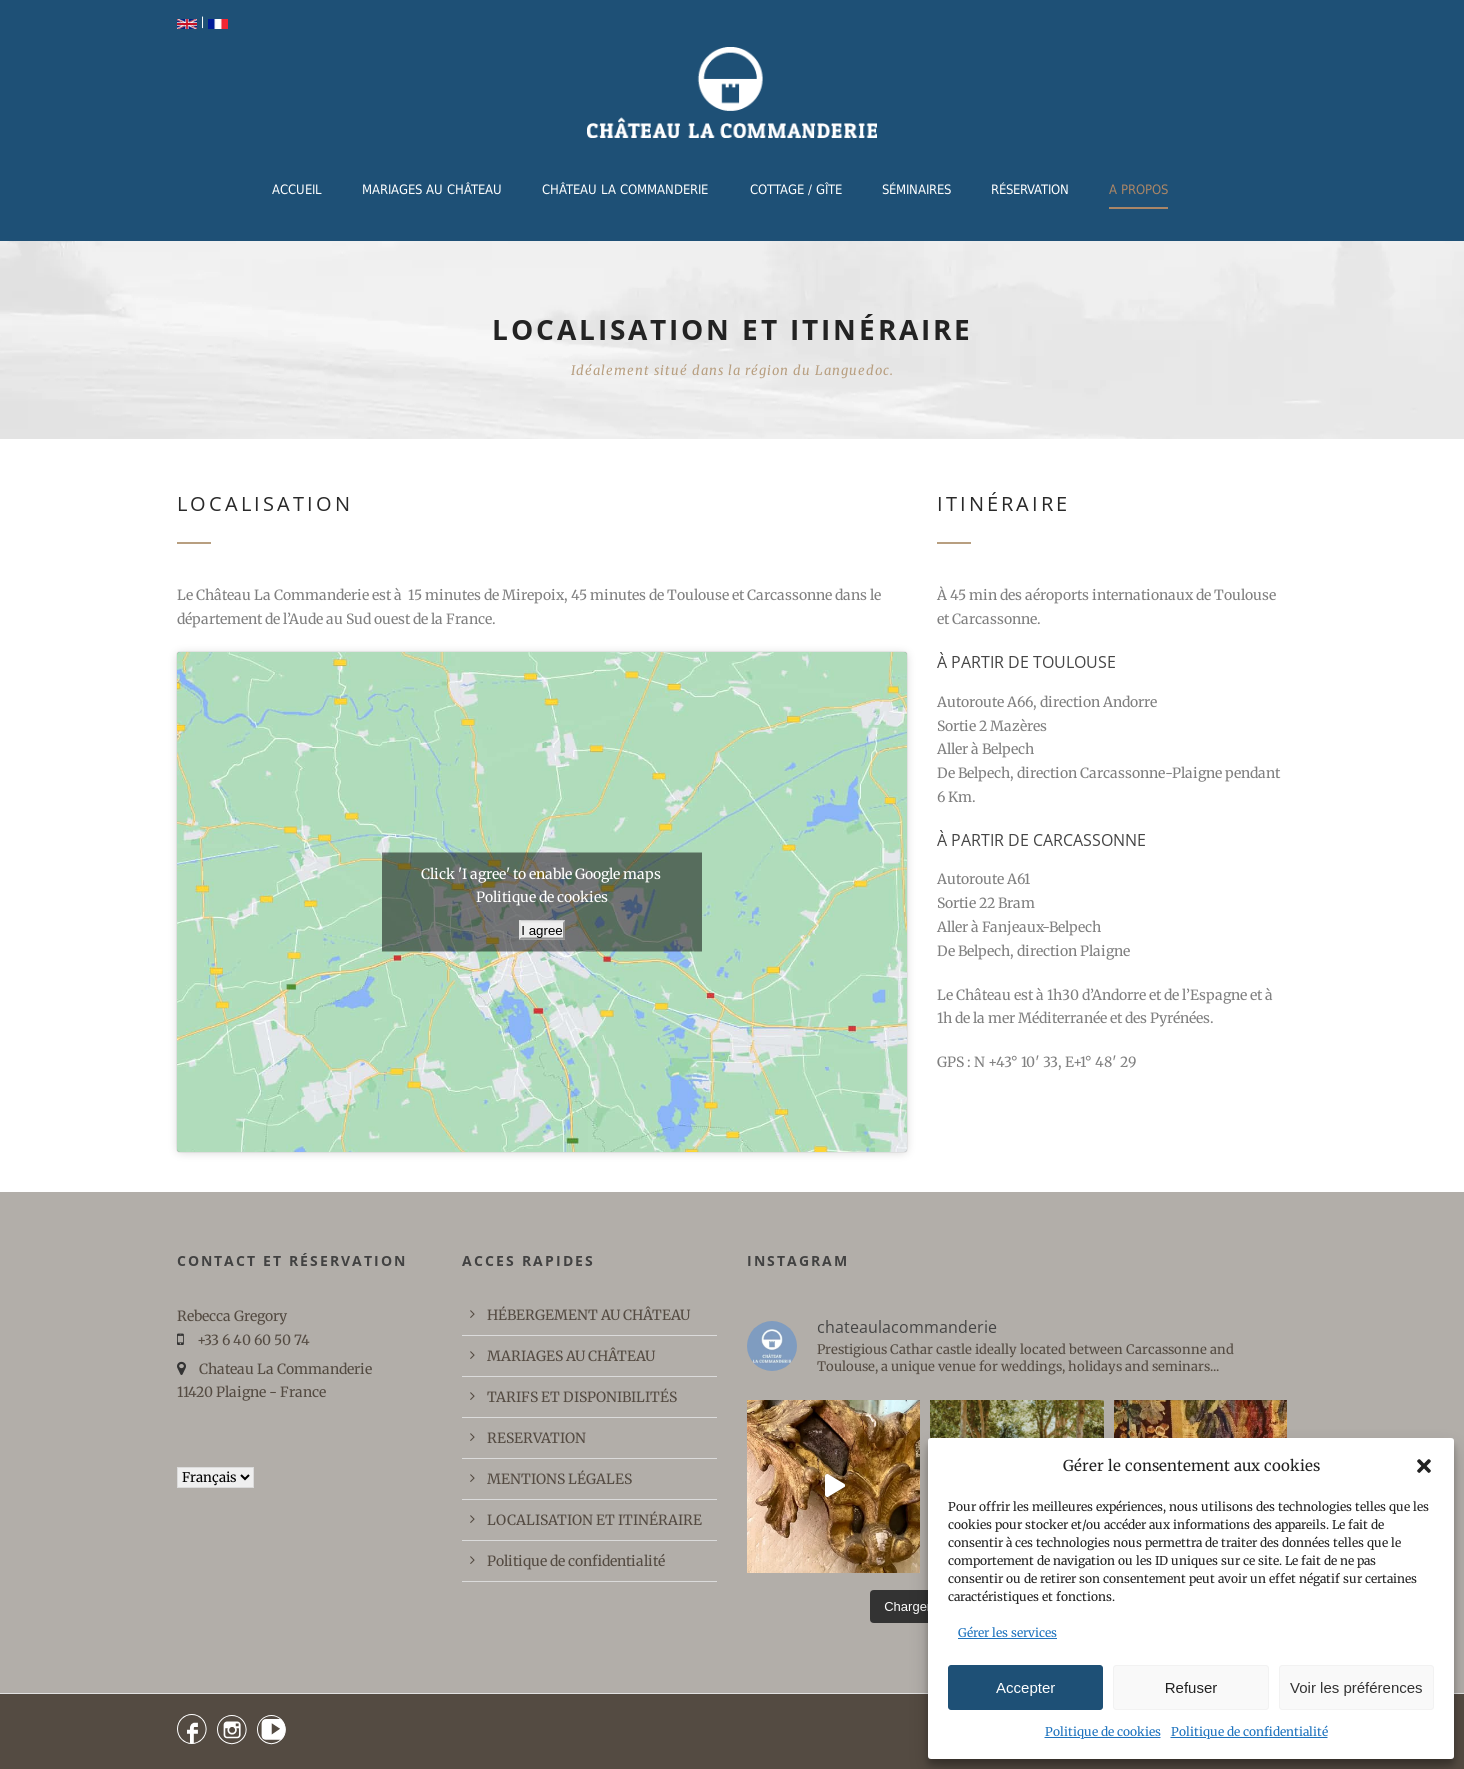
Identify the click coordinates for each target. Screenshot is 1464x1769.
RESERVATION (536, 1438)
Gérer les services (1007, 1632)
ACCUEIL (297, 189)
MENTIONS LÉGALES (559, 1479)
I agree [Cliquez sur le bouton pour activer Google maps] (542, 929)
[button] (1424, 1466)
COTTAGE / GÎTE (796, 189)
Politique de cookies (1103, 1731)
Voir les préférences (1356, 1687)
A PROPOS (1138, 189)
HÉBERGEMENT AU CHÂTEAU (588, 1315)
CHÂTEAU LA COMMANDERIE (625, 189)
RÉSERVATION (1030, 189)
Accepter (1025, 1687)
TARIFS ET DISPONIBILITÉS (582, 1397)
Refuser (1191, 1687)
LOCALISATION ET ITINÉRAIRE (594, 1520)
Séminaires (916, 189)
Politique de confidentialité (1249, 1731)
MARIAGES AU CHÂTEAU (432, 189)
